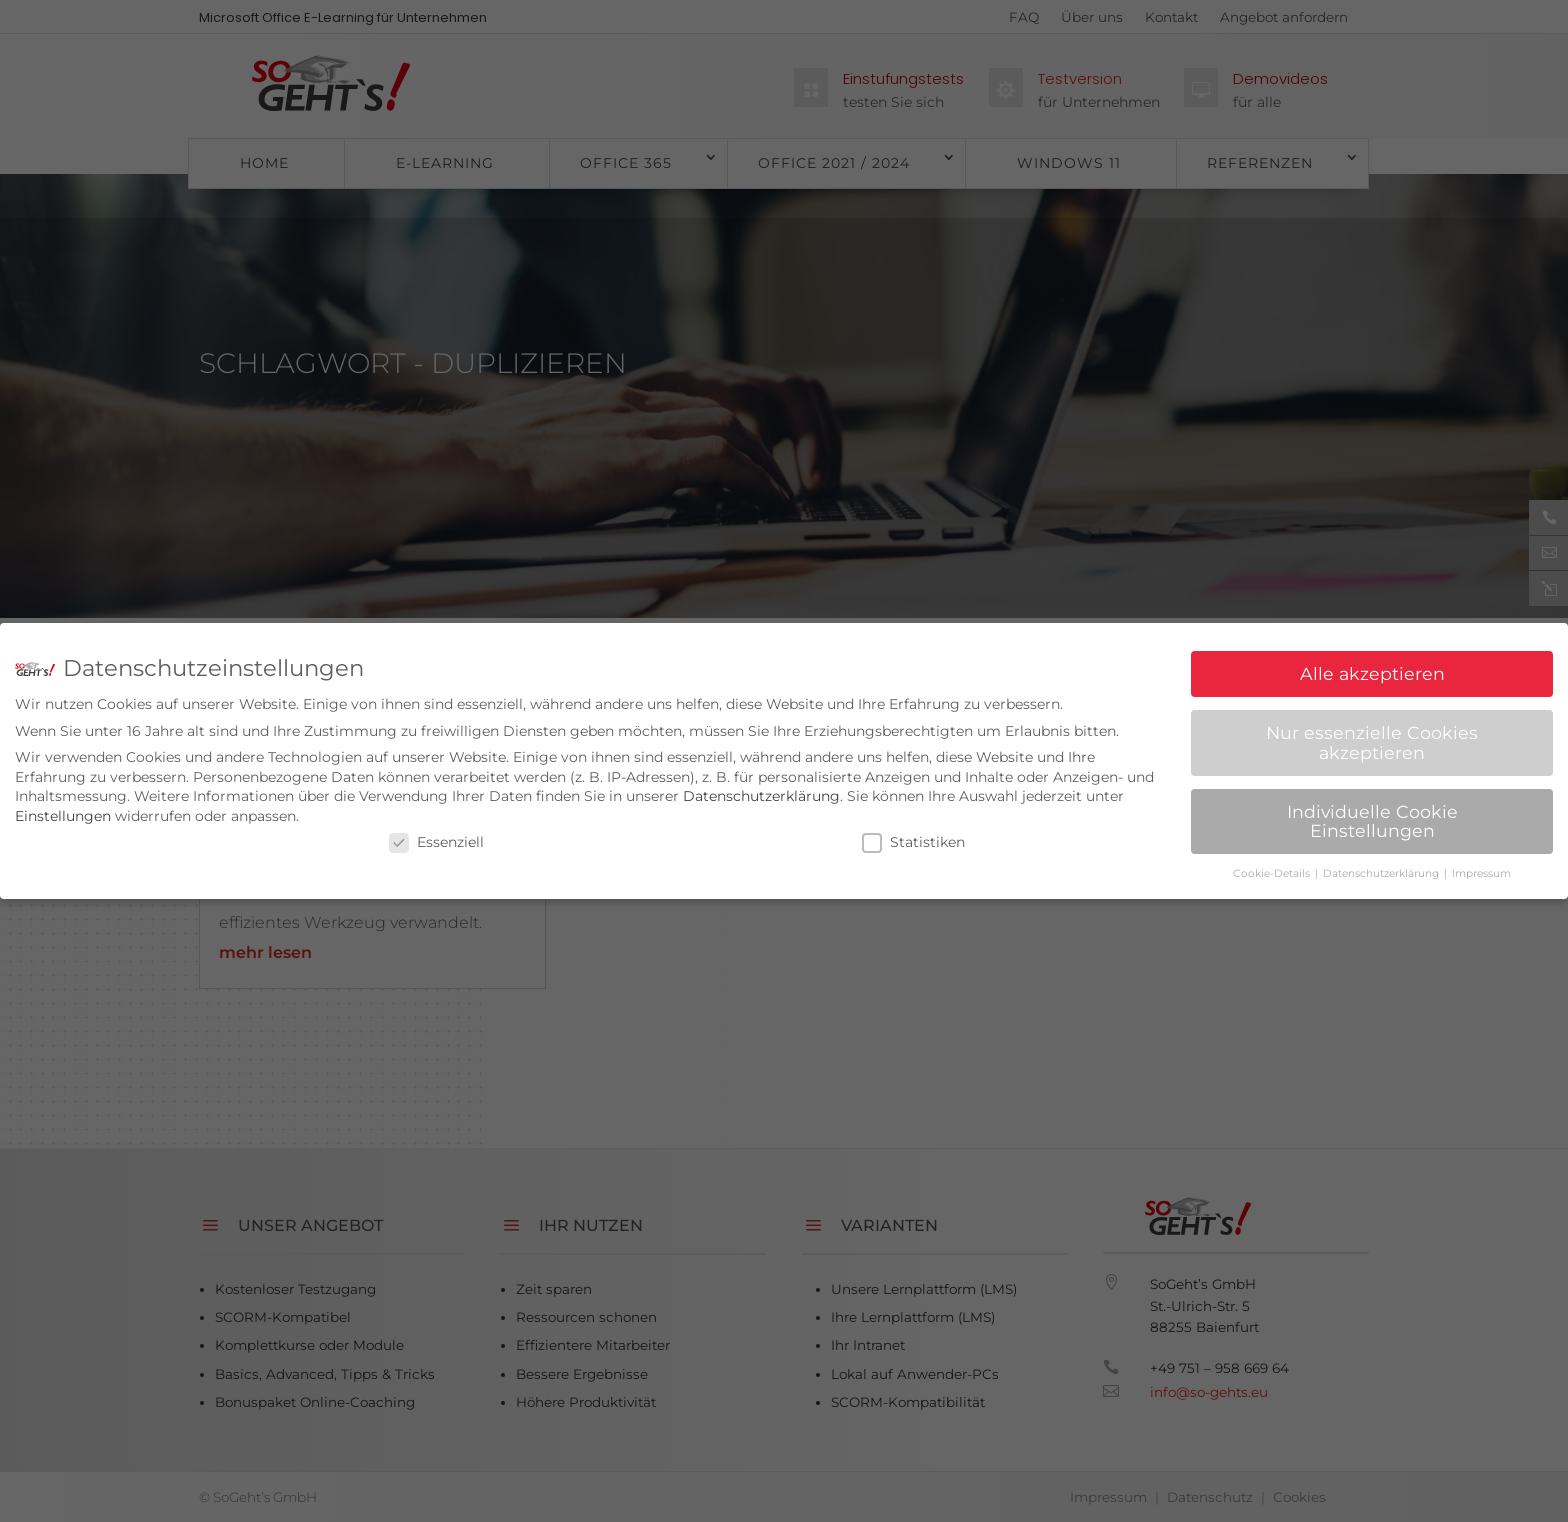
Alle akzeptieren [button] (1372, 665)
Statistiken (913, 834)
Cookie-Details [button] (1273, 865)
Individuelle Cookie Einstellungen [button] (1372, 813)
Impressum (1481, 865)
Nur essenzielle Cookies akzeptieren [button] (1372, 734)
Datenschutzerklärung (761, 788)
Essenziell (436, 834)
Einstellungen (63, 808)
